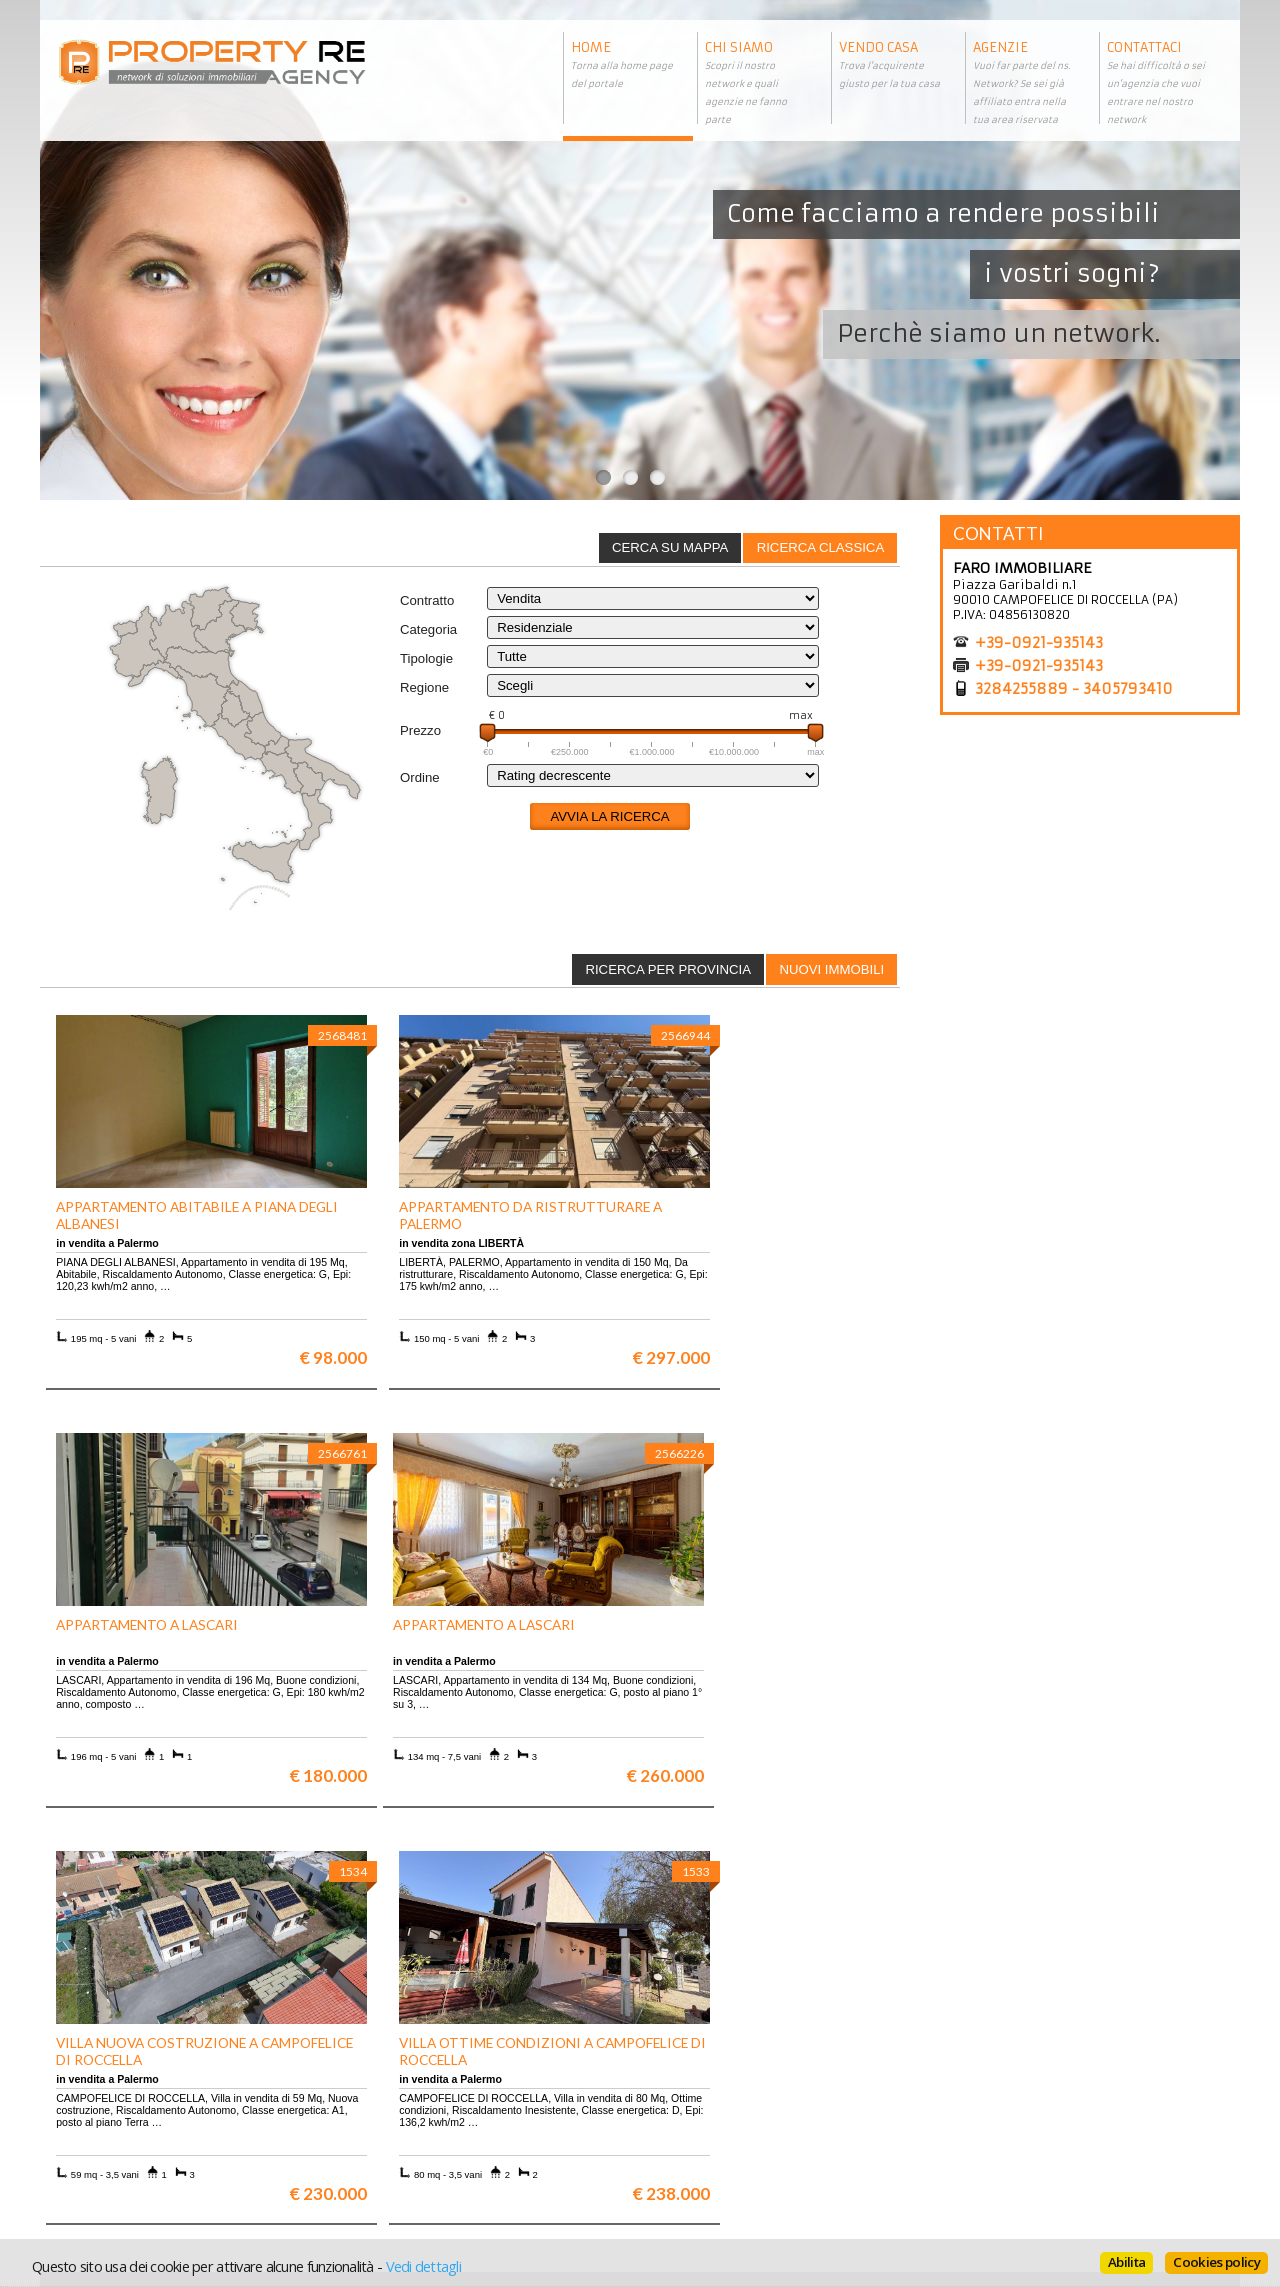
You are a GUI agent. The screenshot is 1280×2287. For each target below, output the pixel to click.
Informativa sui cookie (721, 2124)
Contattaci (683, 2139)
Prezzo (420, 730)
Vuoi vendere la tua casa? (131, 2109)
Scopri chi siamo (103, 2094)
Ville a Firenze (397, 2094)
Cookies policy (1216, 2262)
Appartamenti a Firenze (424, 2109)
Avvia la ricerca (609, 816)
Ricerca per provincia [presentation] (668, 969)
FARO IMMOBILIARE (1022, 568)
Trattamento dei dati (715, 2094)
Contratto (427, 600)
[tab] (820, 548)
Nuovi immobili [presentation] (831, 969)
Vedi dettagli (423, 2266)
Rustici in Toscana (407, 2139)
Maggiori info (1095, 1901)
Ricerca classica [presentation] (821, 547)
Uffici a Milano (398, 2154)
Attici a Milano (398, 2124)
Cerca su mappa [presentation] (670, 547)
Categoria (428, 629)
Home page (686, 2154)
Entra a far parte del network (140, 2124)
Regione (424, 687)
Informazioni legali (711, 2109)
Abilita (1126, 2262)
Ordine (420, 777)
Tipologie (426, 658)
